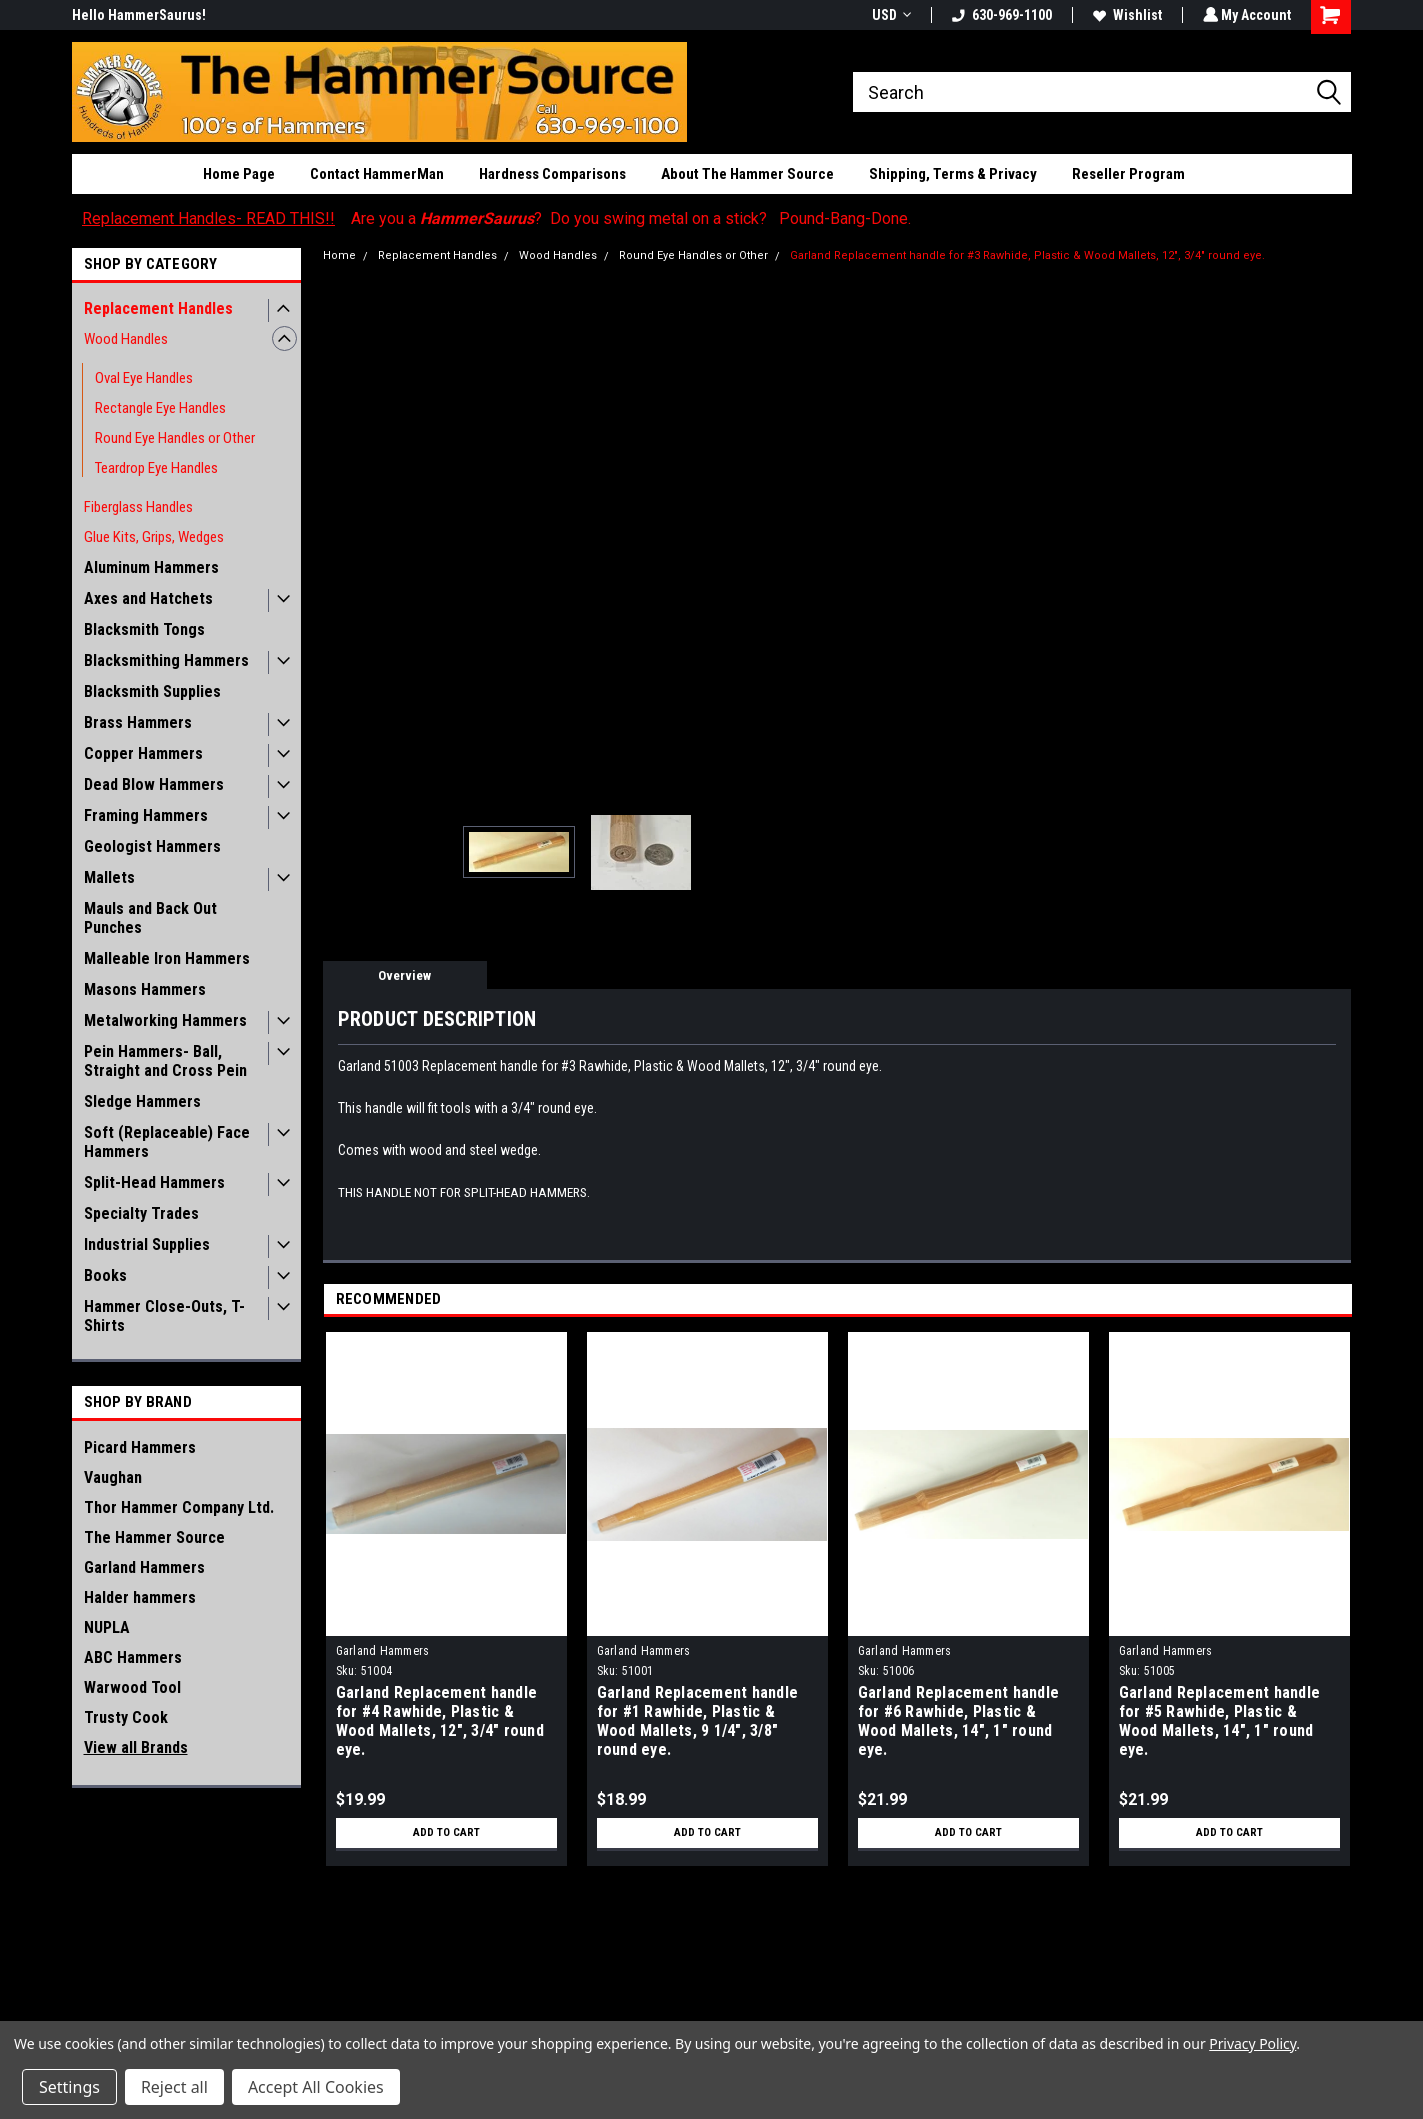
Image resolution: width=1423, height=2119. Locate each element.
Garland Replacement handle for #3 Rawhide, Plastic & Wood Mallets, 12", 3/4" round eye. (1027, 255)
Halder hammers (140, 1597)
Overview (404, 975)
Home (339, 255)
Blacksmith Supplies (152, 691)
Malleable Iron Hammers (167, 958)
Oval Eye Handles (144, 378)
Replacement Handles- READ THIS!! (208, 218)
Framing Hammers (146, 815)
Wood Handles (126, 339)
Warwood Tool (132, 1687)
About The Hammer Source (747, 174)
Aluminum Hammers (151, 567)
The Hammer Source (154, 1537)
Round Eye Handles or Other (175, 438)
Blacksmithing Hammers (166, 660)
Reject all (174, 2087)
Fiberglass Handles (138, 507)
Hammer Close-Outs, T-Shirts (164, 1316)
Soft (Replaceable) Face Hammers (167, 1142)
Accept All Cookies (316, 2087)
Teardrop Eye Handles (156, 468)
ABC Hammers (133, 1657)
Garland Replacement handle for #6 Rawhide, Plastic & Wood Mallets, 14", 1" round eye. (959, 1721)
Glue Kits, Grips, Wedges (154, 537)
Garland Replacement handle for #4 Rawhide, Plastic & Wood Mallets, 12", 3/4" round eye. (440, 1721)
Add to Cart (446, 1833)
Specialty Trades (141, 1213)
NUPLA (107, 1627)
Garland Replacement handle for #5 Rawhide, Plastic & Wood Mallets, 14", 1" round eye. (1220, 1721)
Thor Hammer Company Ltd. (179, 1507)
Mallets (109, 877)
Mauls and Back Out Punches (150, 918)
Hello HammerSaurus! (139, 15)
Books (105, 1275)
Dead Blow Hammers (154, 784)
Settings (69, 2087)
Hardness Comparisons (552, 174)
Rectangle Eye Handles (160, 408)
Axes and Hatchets (148, 598)
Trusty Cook (126, 1717)
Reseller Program (1128, 174)
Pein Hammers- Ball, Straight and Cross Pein (165, 1061)
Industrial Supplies (147, 1244)
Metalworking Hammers (165, 1020)
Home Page (239, 174)
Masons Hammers (145, 989)
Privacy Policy (1252, 2043)
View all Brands (136, 1747)
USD (889, 15)
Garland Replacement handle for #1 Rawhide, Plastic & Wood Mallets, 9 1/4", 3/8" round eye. (698, 1721)
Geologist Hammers (152, 846)
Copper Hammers (143, 753)
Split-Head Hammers (154, 1182)
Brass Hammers (138, 722)
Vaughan (113, 1477)
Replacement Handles (158, 308)
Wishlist (1125, 15)
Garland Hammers (144, 1567)
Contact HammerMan (377, 174)
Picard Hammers (140, 1447)
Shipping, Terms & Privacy (953, 174)
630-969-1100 (1000, 15)
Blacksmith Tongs (144, 629)
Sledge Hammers (142, 1101)
